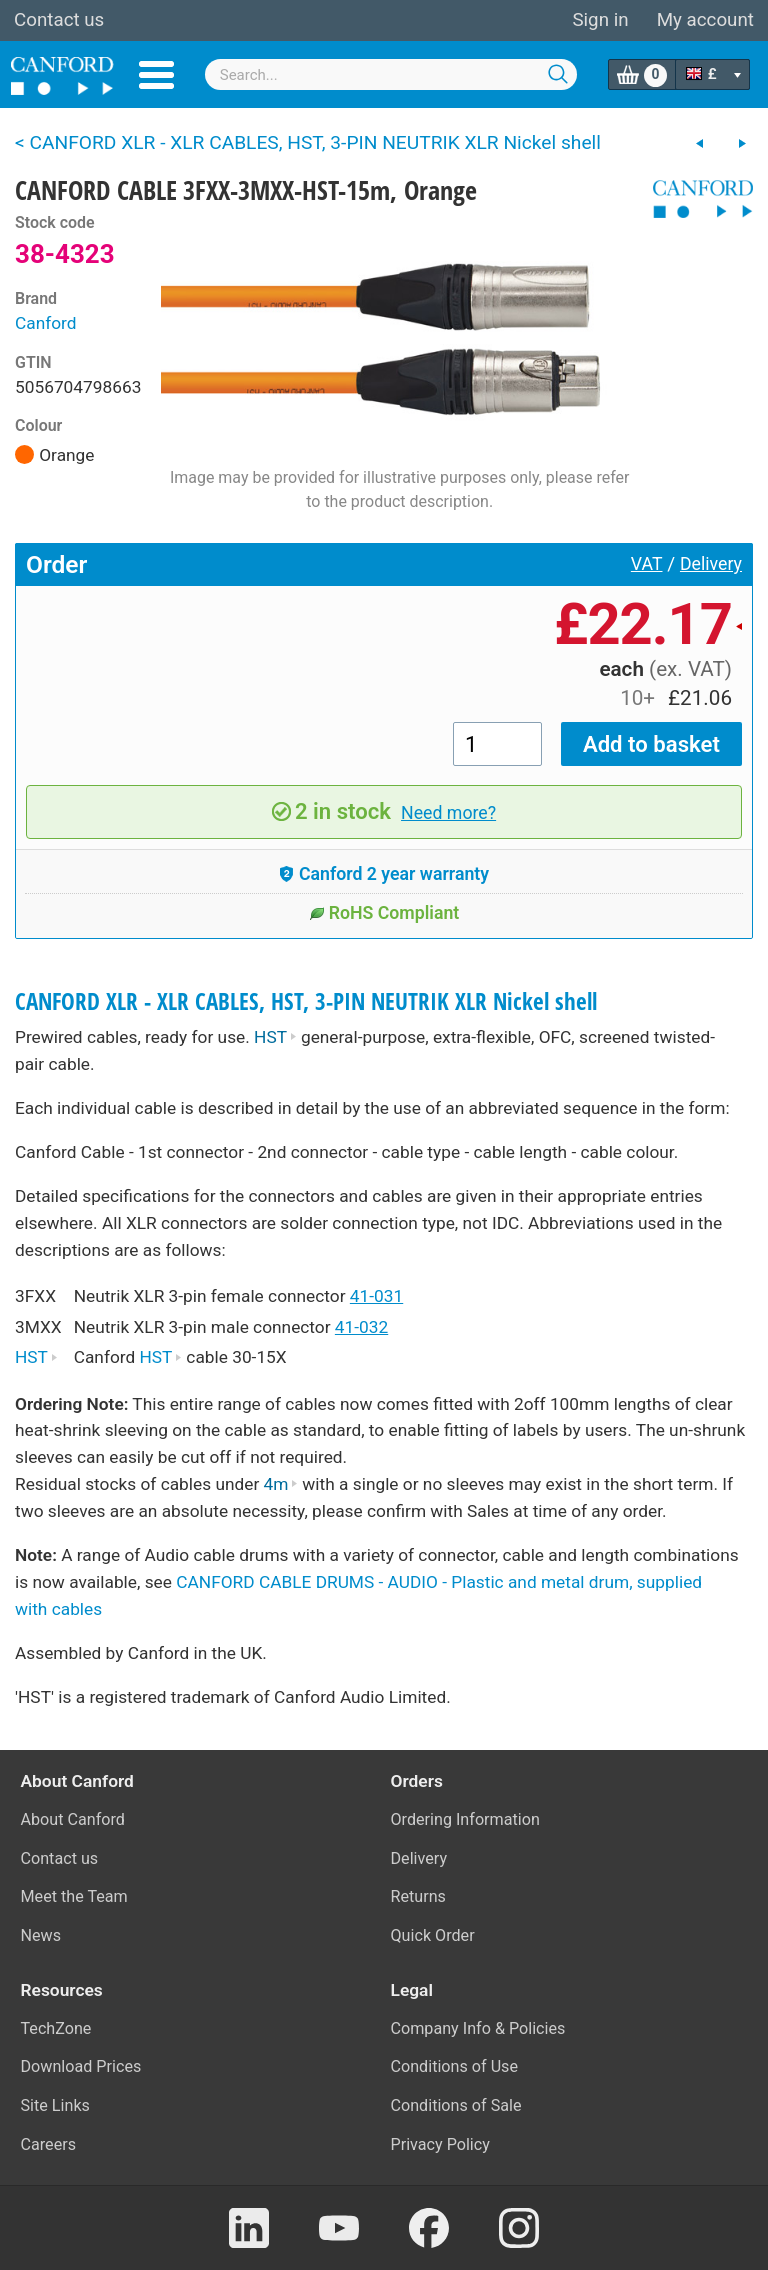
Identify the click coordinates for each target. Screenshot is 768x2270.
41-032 (361, 1327)
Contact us (59, 20)
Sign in (600, 20)
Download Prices (81, 2066)
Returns (418, 1896)
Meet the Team (74, 1896)
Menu (156, 75)
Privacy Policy (440, 2144)
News (41, 1935)
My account (705, 20)
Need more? (448, 813)
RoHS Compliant (384, 913)
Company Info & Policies (478, 2028)
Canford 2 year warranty (384, 874)
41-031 (376, 1296)
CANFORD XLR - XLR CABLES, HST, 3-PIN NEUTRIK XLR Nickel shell (306, 1001)
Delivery (711, 564)
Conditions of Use (455, 2066)
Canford (46, 323)
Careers (49, 2144)
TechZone (56, 2028)
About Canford (73, 1819)
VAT (647, 564)
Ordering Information (465, 1819)
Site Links (55, 2105)
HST (275, 1037)
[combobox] (391, 74)
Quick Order (433, 1935)
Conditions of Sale (456, 2105)
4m (281, 1484)
